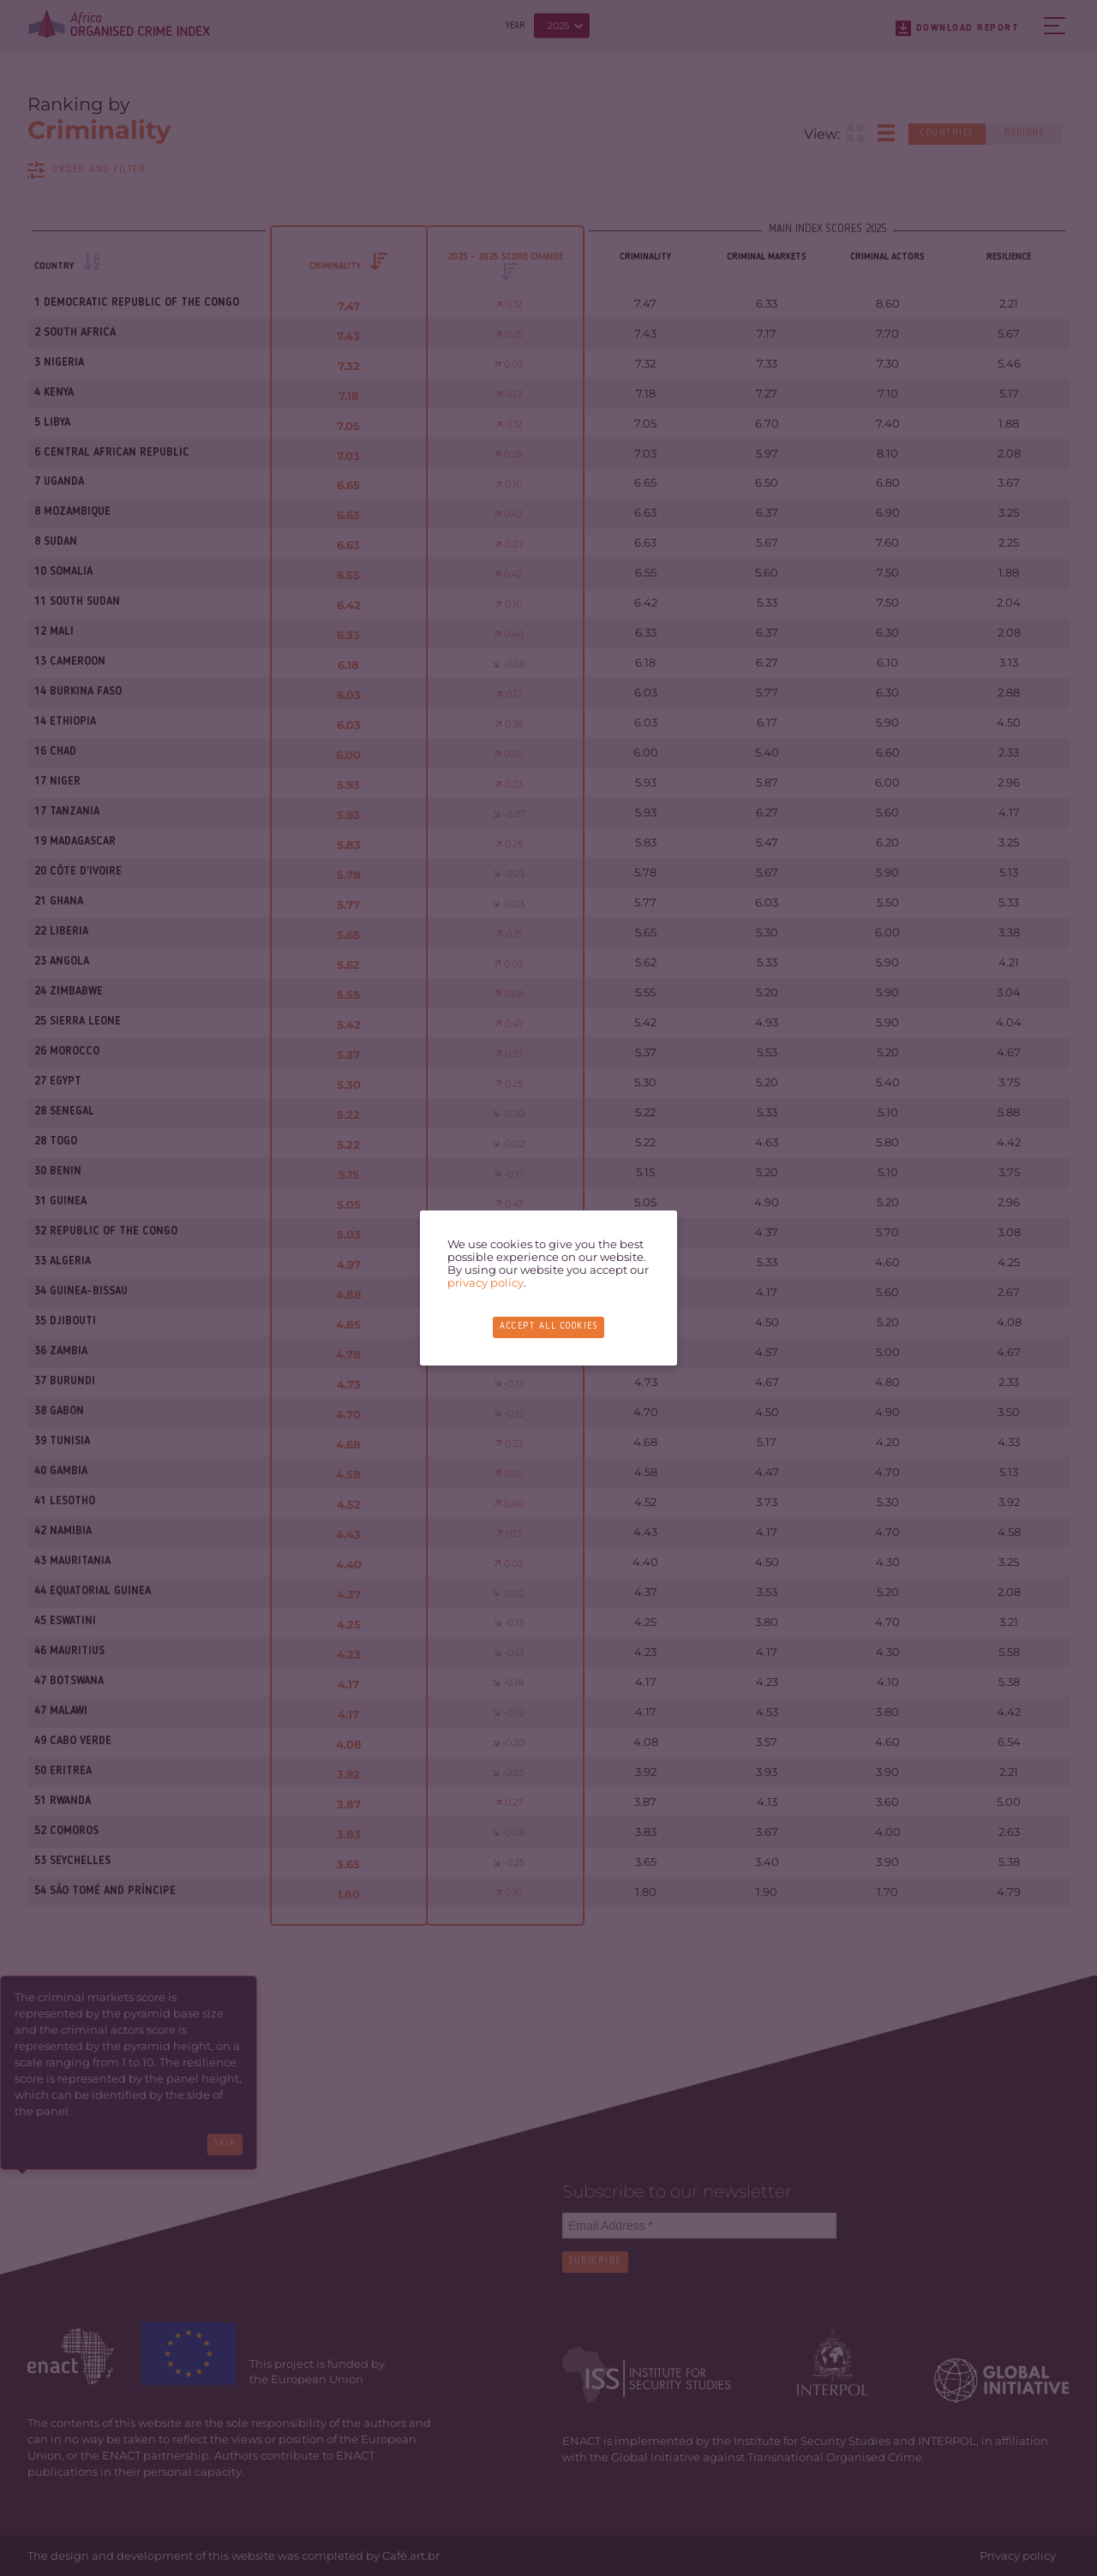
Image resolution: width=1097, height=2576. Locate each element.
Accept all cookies (548, 1326)
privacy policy (485, 1282)
